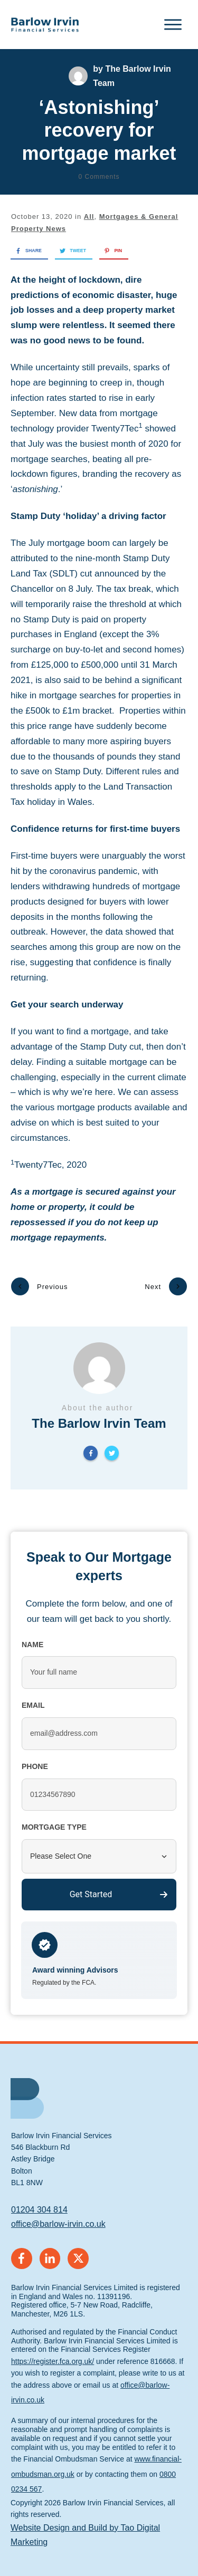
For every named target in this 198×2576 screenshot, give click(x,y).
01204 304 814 (39, 2190)
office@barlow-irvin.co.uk (58, 2204)
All (89, 216)
